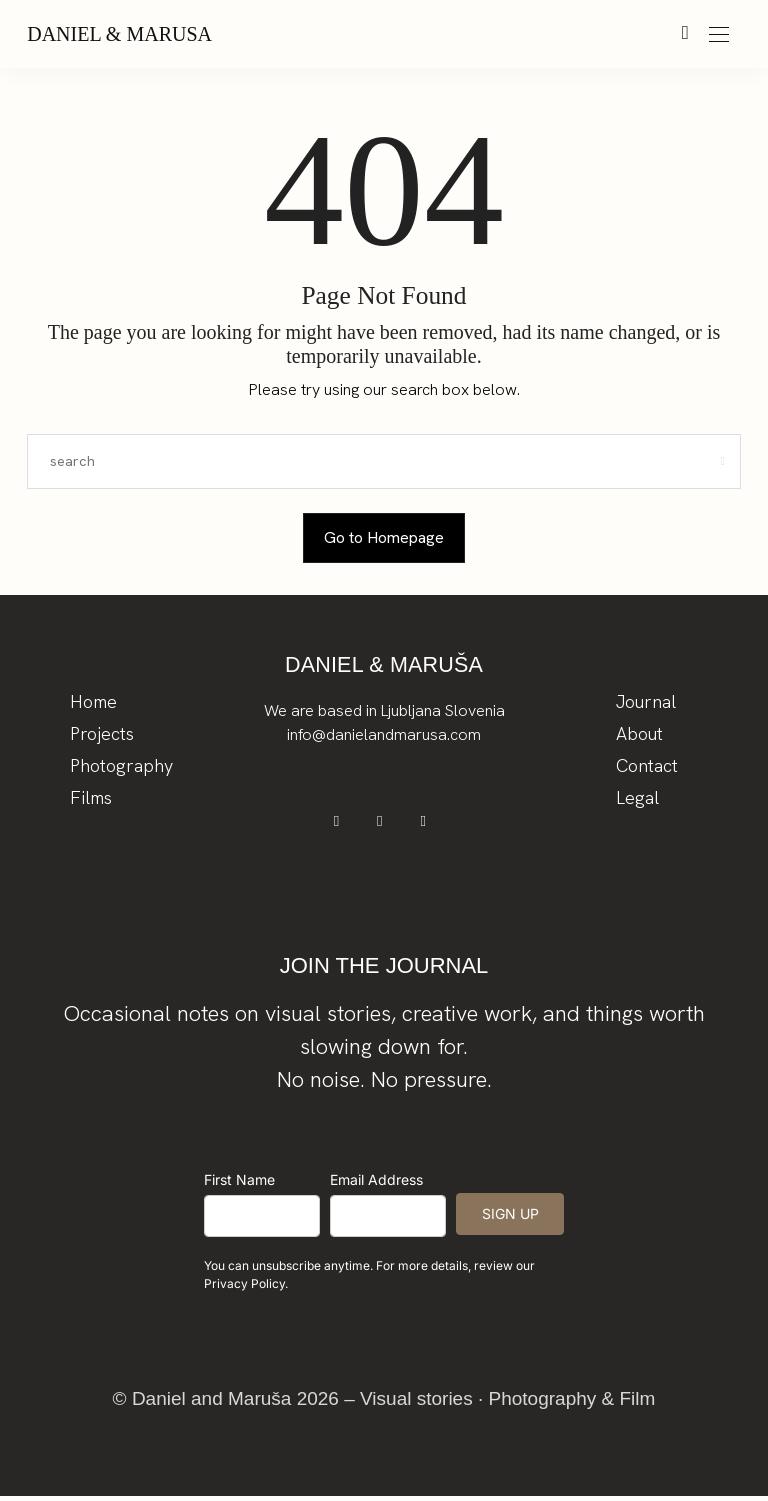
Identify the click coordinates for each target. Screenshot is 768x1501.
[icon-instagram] (384, 824)
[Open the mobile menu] (719, 35)
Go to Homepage (384, 537)
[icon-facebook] (344, 824)
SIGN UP (510, 1218)
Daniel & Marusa (119, 34)
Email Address (376, 1184)
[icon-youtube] (424, 824)
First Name (239, 1184)
